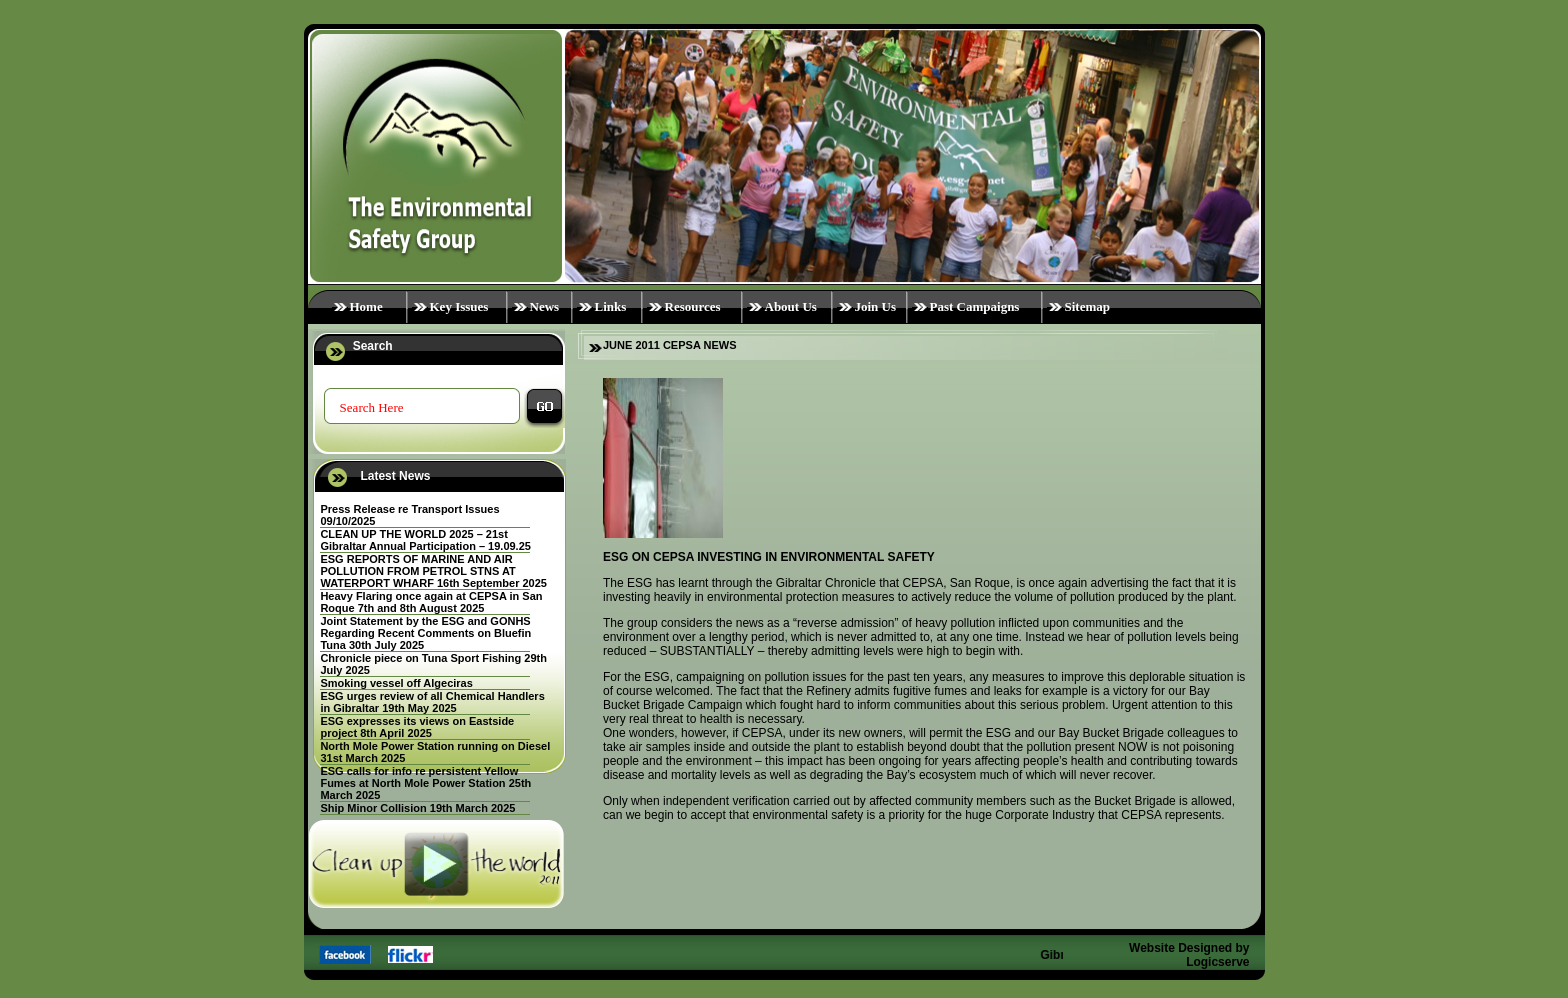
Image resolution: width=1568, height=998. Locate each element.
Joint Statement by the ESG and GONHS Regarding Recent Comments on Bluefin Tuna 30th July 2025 (425, 633)
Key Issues (459, 306)
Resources (693, 306)
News (545, 306)
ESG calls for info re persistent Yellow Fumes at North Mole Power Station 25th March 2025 (425, 783)
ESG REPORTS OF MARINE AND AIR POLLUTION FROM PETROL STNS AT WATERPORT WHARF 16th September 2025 (433, 571)
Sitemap (1088, 306)
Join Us (876, 306)
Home (366, 306)
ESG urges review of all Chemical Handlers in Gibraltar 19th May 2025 (432, 702)
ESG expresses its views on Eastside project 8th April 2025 (417, 727)
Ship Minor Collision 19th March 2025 (417, 808)
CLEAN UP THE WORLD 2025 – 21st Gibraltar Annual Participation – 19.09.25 (425, 540)
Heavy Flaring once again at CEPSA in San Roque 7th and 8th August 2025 (431, 602)
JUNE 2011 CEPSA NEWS (669, 345)
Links (611, 306)
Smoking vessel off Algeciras (396, 683)
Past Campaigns (975, 306)
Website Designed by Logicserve (1189, 955)
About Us (791, 306)
